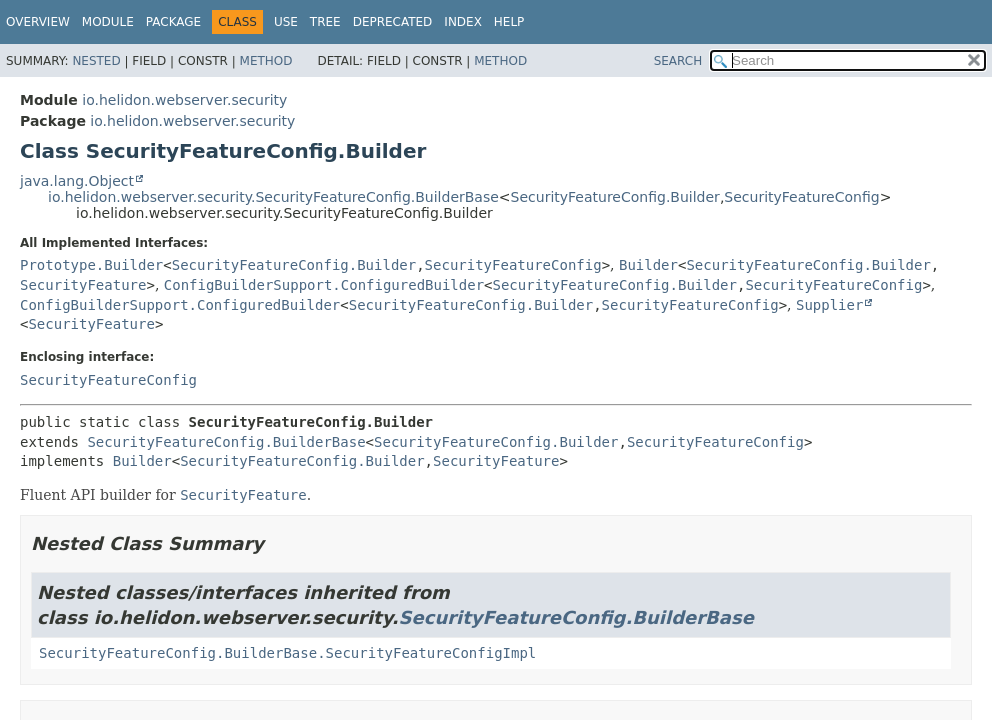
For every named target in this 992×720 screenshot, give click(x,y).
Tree (325, 22)
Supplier (829, 305)
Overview (38, 22)
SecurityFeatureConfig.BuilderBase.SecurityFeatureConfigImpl (287, 653)
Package (173, 22)
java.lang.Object (77, 181)
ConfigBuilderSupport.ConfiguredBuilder (324, 285)
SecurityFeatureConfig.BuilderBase (226, 442)
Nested (96, 61)
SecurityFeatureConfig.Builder (615, 197)
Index (463, 22)
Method (266, 61)
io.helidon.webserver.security (184, 100)
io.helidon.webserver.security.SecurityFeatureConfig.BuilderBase (273, 197)
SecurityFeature (83, 285)
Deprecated (393, 22)
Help (509, 22)
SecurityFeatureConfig (801, 197)
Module (108, 22)
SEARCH (678, 61)
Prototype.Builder (91, 265)
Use (286, 22)
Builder (648, 265)
